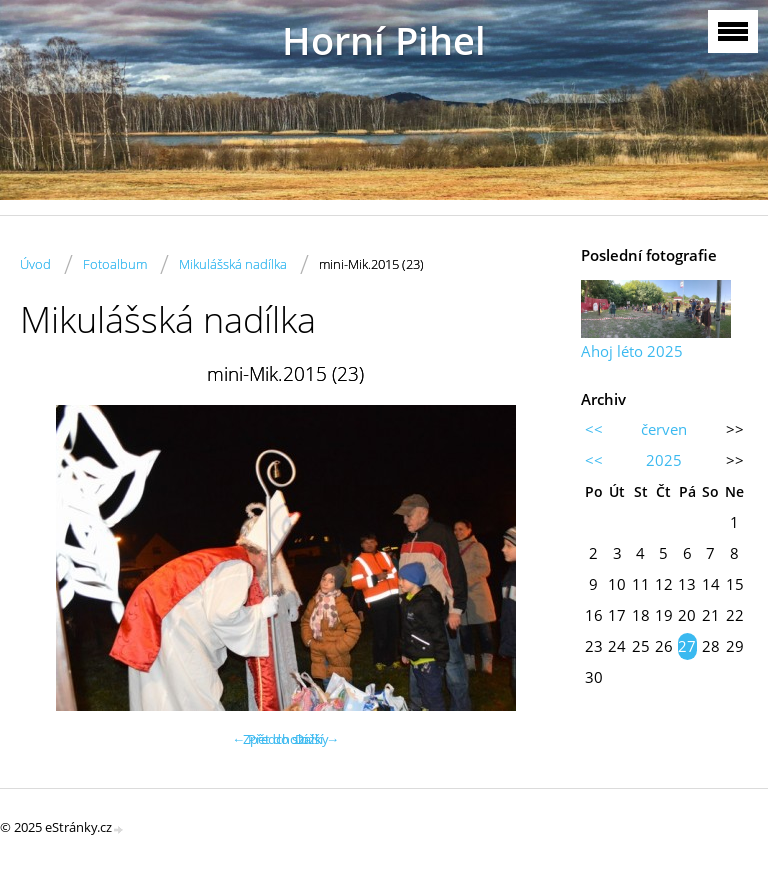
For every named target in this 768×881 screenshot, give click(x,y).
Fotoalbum (115, 264)
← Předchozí (269, 739)
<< (594, 429)
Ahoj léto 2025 (632, 351)
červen (664, 429)
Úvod (35, 264)
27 (687, 646)
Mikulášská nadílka (233, 264)
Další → (317, 739)
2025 (664, 460)
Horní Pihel (384, 40)
